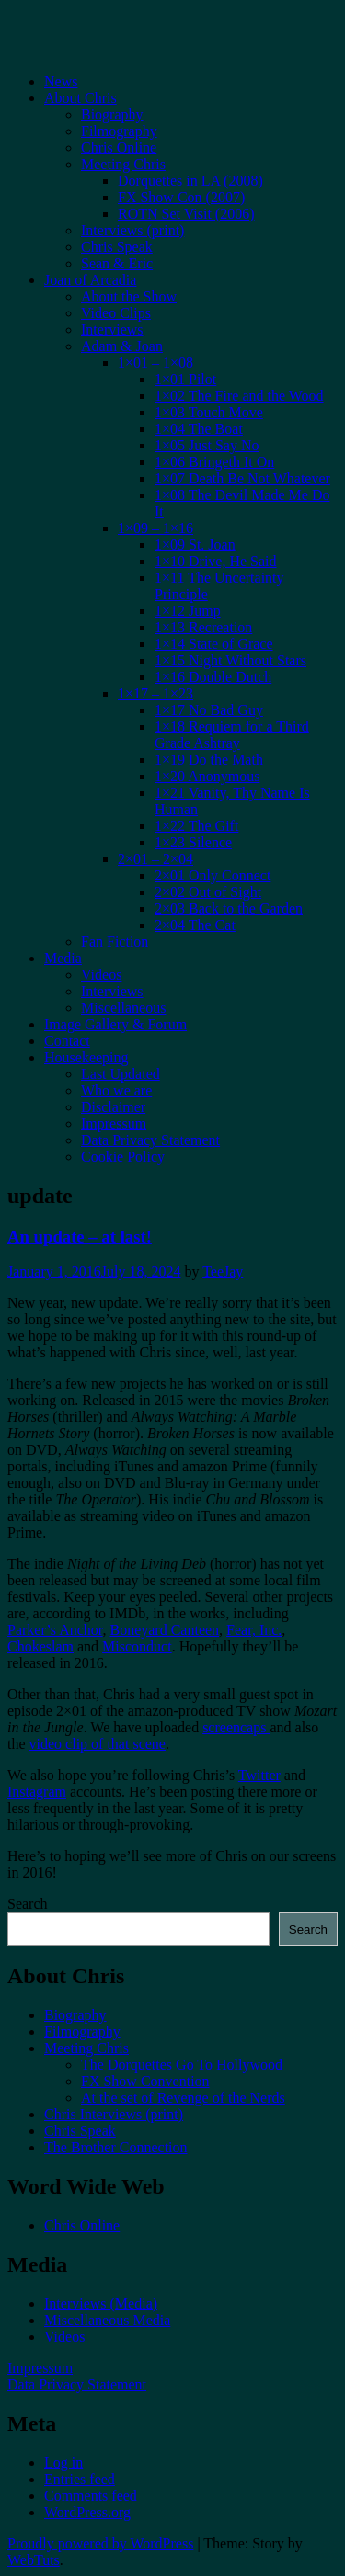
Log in (63, 2462)
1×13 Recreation (203, 627)
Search (27, 1904)
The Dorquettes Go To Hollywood (181, 2064)
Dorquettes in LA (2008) (190, 180)
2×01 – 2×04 (155, 859)
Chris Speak (117, 247)
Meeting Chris (123, 164)
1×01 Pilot (185, 379)
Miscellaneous (123, 1008)
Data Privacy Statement (150, 1140)
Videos (101, 974)
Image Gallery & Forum (115, 1024)
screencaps (236, 1727)
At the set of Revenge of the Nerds (183, 2097)
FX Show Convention (145, 2081)
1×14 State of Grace (214, 644)
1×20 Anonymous (207, 776)
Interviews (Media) (100, 2303)
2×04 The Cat (195, 925)
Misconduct (137, 1646)
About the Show (129, 296)
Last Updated (120, 1074)
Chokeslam (40, 1646)
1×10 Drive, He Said (216, 561)
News (60, 81)
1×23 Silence (193, 842)
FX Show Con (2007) (181, 197)
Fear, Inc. (254, 1630)
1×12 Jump (188, 610)
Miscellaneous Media (107, 2320)
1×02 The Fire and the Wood (239, 395)
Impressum (113, 1123)
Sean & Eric (117, 263)
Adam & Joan (122, 346)
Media (63, 958)
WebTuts (33, 2560)
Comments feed (90, 2495)
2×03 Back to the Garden (229, 908)
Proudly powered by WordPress (100, 2543)
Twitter (259, 1775)
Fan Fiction (114, 941)
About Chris (80, 98)
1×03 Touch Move (209, 412)
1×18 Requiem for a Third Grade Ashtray (232, 735)
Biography (112, 114)
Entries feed (79, 2479)
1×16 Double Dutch (213, 677)
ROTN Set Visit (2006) (186, 213)
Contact (67, 1041)
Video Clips (116, 313)
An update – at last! (79, 1236)
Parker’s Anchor (54, 1630)
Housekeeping (86, 1057)
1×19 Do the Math (209, 759)
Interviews (112, 329)
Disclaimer (113, 1107)
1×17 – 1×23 (155, 693)
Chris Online (118, 147)
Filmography (119, 131)
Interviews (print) (132, 230)
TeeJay (222, 1271)
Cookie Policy (123, 1156)
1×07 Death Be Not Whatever (242, 478)
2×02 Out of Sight (208, 892)
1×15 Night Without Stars (230, 660)
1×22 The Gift (196, 826)
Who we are (116, 1090)
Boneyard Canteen (164, 1630)
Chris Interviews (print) (113, 2114)
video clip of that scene (97, 1744)
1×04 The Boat (199, 429)
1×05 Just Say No (207, 445)
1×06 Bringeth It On (214, 462)
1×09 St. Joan (195, 544)
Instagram (36, 1791)
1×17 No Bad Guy (209, 710)
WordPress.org (87, 2512)
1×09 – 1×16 (155, 528)
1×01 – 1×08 (155, 362)
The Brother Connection (116, 2147)
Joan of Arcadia (90, 280)
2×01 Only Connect (212, 875)
